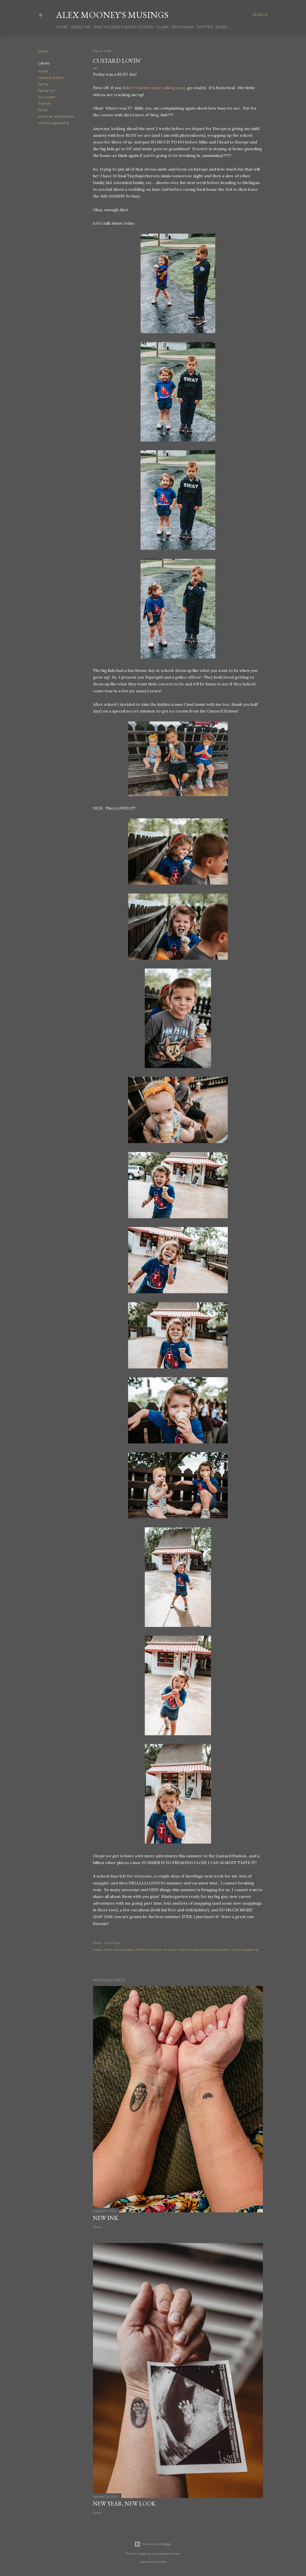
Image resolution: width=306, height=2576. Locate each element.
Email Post (113, 1943)
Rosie (43, 110)
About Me (81, 27)
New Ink (105, 2218)
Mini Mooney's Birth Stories (123, 27)
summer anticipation (56, 116)
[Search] (260, 15)
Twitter (204, 27)
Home (62, 27)
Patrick (44, 103)
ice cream (46, 97)
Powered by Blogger (153, 2544)
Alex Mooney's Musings (112, 15)
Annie (43, 71)
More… (223, 27)
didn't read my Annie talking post (153, 87)
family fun (46, 90)
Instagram (182, 27)
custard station (51, 77)
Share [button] (43, 51)
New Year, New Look (124, 2503)
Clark (162, 27)
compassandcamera (166, 2553)
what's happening (53, 123)
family (43, 84)
